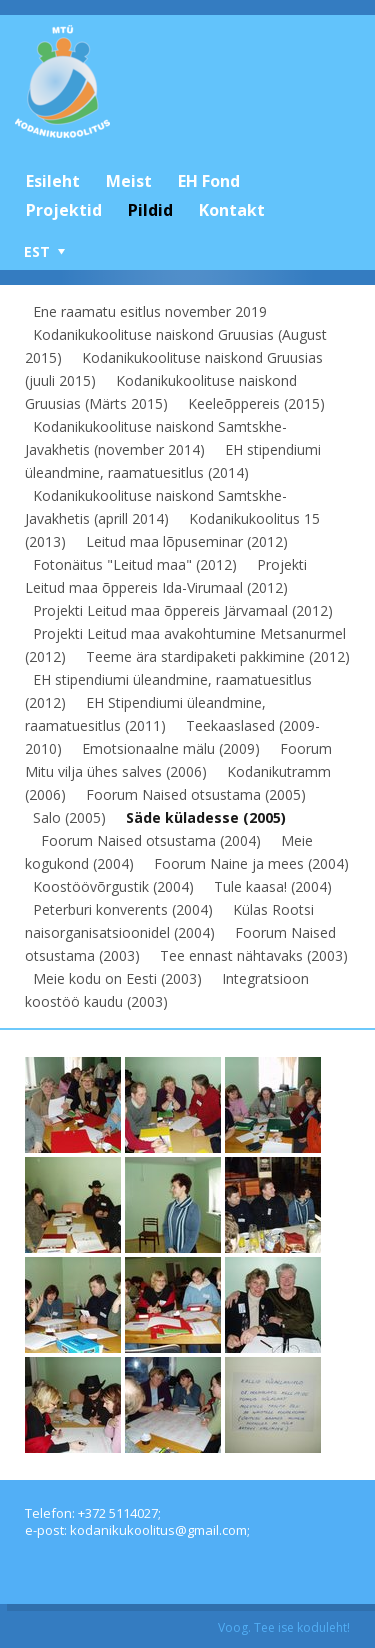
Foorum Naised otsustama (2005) (196, 794)
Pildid (150, 210)
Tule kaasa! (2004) (273, 886)
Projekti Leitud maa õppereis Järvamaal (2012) (183, 610)
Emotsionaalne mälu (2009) (171, 748)
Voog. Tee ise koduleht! (284, 1627)
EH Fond (209, 181)
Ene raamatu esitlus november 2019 (150, 311)
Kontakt (232, 210)
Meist (129, 181)
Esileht (53, 181)
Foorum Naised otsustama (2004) (151, 840)
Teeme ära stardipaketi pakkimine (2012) (218, 656)
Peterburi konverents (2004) (123, 909)
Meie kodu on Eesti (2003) (117, 978)
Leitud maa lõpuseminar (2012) (187, 541)
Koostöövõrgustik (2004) (113, 886)
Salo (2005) (69, 817)
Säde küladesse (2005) (206, 817)
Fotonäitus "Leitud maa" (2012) (135, 564)
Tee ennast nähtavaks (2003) (254, 955)
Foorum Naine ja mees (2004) (251, 863)
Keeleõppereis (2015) (256, 403)
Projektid (64, 210)
